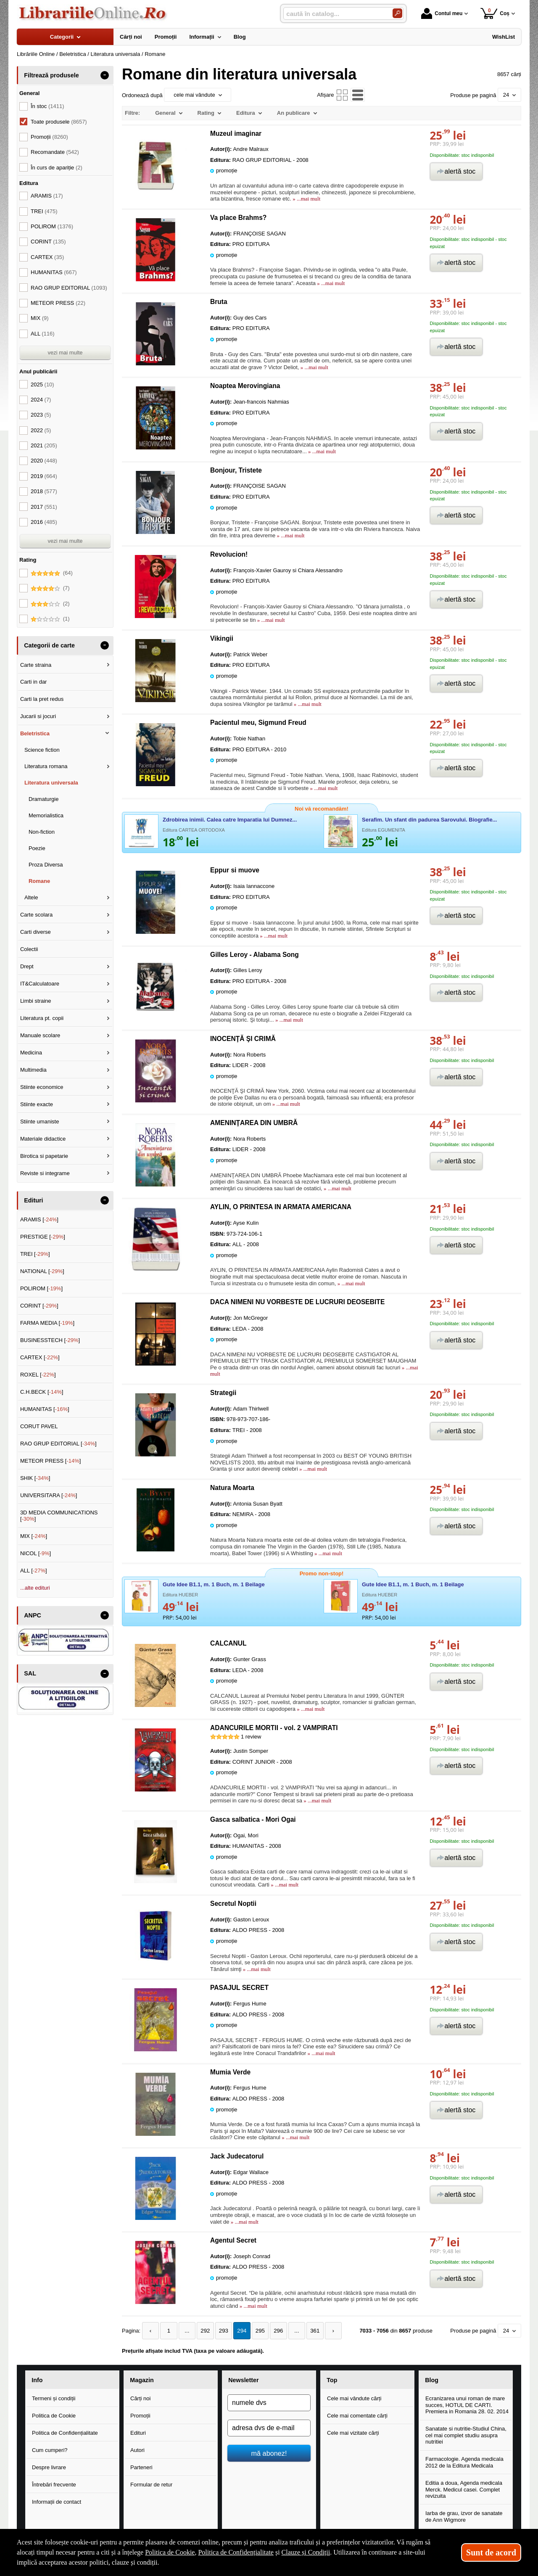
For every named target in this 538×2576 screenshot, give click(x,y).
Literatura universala (51, 782)
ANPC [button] (32, 1615)
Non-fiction (42, 832)
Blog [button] (431, 2379)
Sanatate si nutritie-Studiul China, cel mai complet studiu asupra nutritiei (465, 2435)
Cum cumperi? (50, 2450)
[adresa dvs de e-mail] (269, 2428)
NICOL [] (35, 1553)
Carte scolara (36, 915)
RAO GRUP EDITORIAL (69, 288)
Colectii (29, 949)
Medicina (31, 1052)
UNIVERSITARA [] (48, 1495)
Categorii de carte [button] (49, 645)
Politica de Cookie (54, 2415)
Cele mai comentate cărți (357, 2415)
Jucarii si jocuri (38, 716)
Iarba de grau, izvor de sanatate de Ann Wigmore (464, 2516)
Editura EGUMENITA (383, 829)
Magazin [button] (141, 2379)
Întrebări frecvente (54, 2484)
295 (256, 2331)
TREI (44, 211)
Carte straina (35, 665)
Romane (39, 881)
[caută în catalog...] (334, 13)
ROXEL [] (38, 1374)
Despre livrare (49, 2467)
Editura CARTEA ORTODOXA (194, 829)
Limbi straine (35, 1001)
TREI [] (35, 1254)
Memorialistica (46, 815)
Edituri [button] (33, 1200)
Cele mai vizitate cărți (353, 2433)
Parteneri (141, 2467)
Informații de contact (56, 2501)
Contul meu (441, 13)
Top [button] (332, 2379)
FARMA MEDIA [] (47, 1323)
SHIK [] (35, 1478)
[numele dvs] (269, 2402)
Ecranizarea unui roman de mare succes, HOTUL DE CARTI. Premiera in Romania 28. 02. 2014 (467, 2405)
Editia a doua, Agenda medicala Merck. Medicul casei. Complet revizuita (463, 2489)
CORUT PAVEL (39, 1426)
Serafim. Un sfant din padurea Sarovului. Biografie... (429, 819)
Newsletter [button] (243, 2379)
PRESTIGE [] (42, 1237)
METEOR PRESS (58, 303)
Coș (494, 13)
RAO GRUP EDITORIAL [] (58, 1443)
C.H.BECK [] (41, 1392)
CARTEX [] (40, 1357)
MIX (40, 318)
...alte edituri (35, 1588)
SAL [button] (30, 1673)
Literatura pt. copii (41, 1018)
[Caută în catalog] (397, 13)
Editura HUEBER (180, 1594)
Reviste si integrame (45, 1173)
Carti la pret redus (41, 699)
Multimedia (33, 1070)
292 (203, 2331)
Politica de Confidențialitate (65, 2433)
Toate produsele (59, 122)
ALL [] (33, 1570)
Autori (137, 2450)
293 (220, 2331)
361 (309, 2331)
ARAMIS (47, 196)
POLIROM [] (41, 1288)
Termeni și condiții (53, 2398)
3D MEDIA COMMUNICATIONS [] (59, 1515)
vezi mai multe (64, 352)
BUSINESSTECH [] (50, 1340)
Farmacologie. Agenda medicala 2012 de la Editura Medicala (464, 2462)
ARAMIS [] (39, 1219)
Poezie (37, 848)
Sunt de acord (491, 2552)
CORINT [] (39, 1306)
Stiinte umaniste (39, 1121)
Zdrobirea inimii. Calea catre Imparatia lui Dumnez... (230, 819)
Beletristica (35, 733)
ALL (43, 333)
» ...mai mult (305, 199)
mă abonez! (269, 2453)
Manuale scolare (40, 1035)
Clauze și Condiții (306, 2552)
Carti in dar (33, 682)
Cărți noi (140, 2398)
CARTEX (47, 257)
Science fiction (42, 750)
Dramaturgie (44, 799)
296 (273, 2331)
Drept (27, 966)
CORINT (48, 241)
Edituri (138, 2433)
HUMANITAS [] (44, 1409)
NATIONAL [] (42, 1271)
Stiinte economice (41, 1087)
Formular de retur (151, 2484)
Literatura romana (46, 766)
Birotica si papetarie (44, 1156)
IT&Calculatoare (39, 983)
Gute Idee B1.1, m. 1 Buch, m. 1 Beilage (214, 1584)
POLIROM (52, 226)
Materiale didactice (43, 1139)
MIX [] (33, 1536)
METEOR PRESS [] (50, 1461)
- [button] (104, 75)
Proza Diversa (46, 864)
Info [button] (37, 2379)
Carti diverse (35, 932)
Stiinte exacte (36, 1104)
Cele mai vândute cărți (354, 2398)
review (251, 1736)
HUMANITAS (54, 272)
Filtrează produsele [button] (51, 75)
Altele (31, 897)
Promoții (140, 2415)
